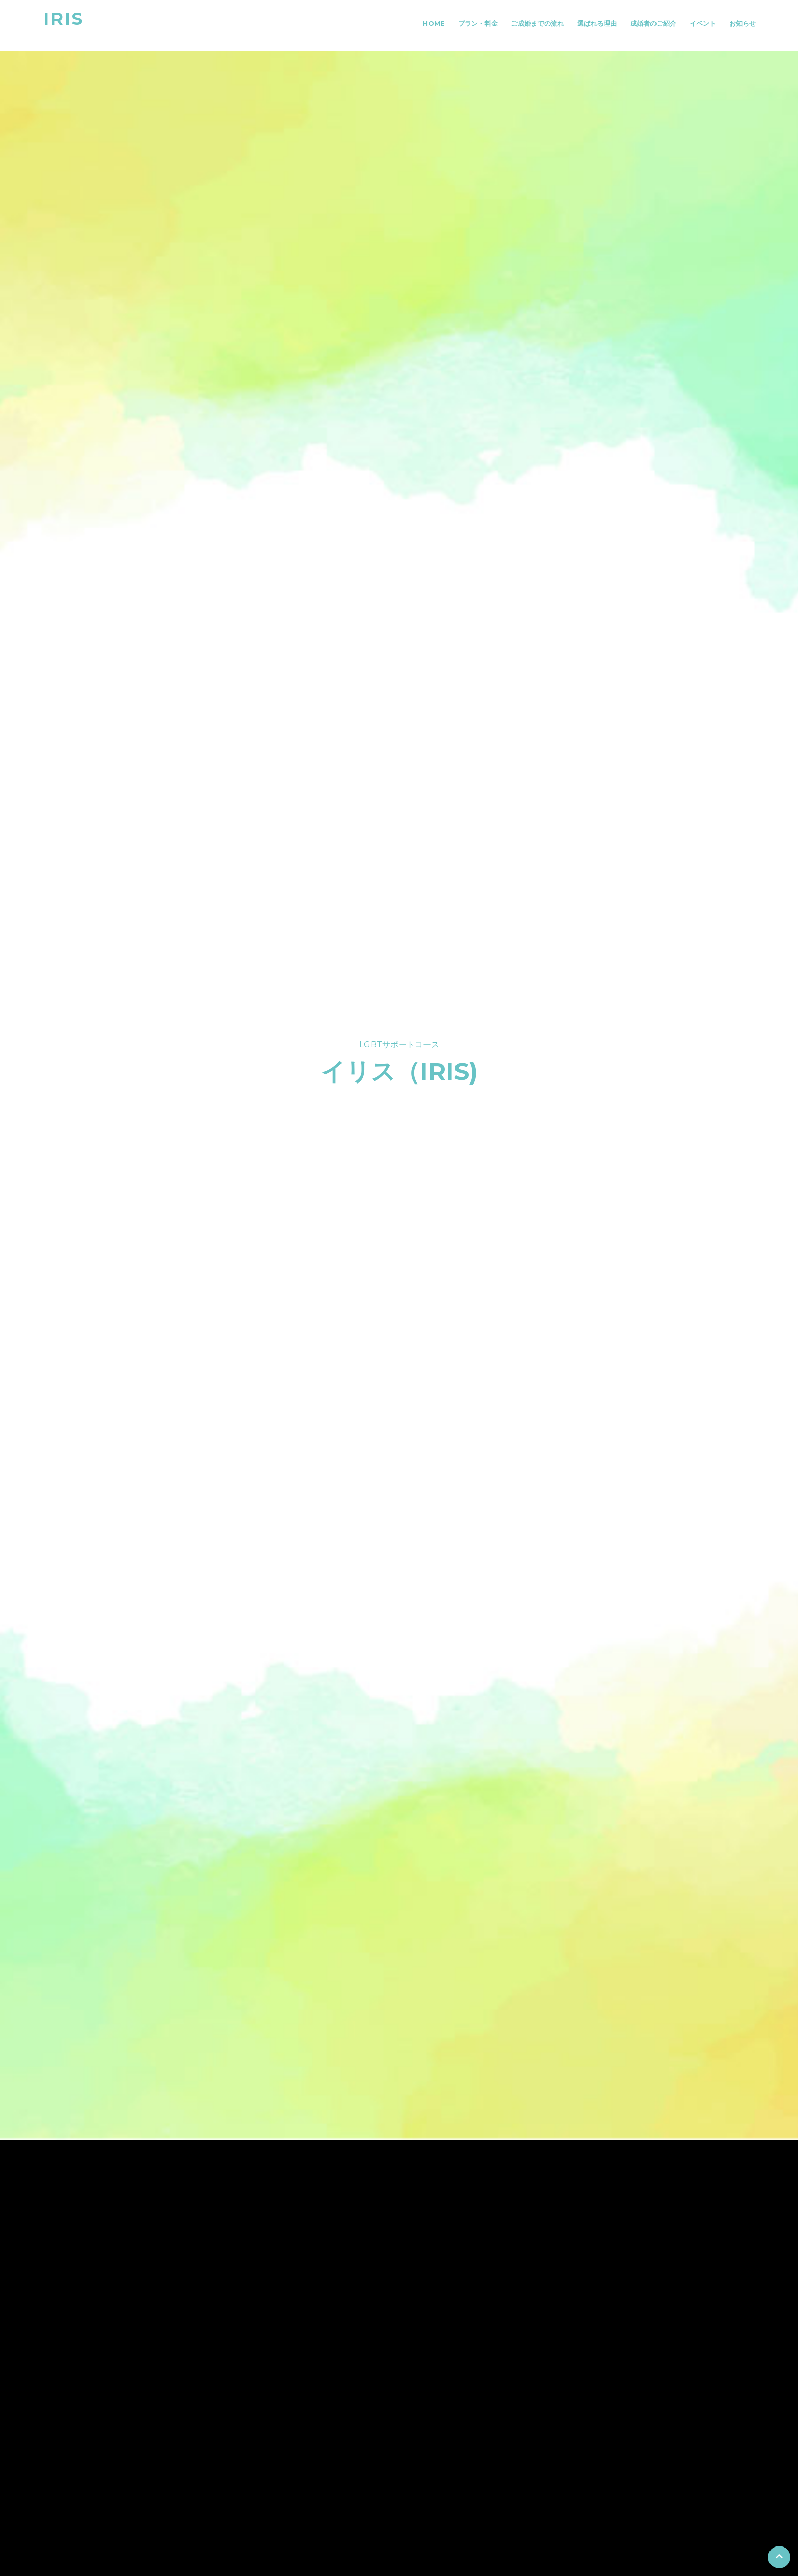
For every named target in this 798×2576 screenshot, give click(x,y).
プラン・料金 (478, 23)
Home (434, 23)
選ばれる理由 (597, 23)
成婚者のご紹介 (653, 23)
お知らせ (742, 23)
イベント (703, 23)
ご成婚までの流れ (537, 23)
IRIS (63, 19)
